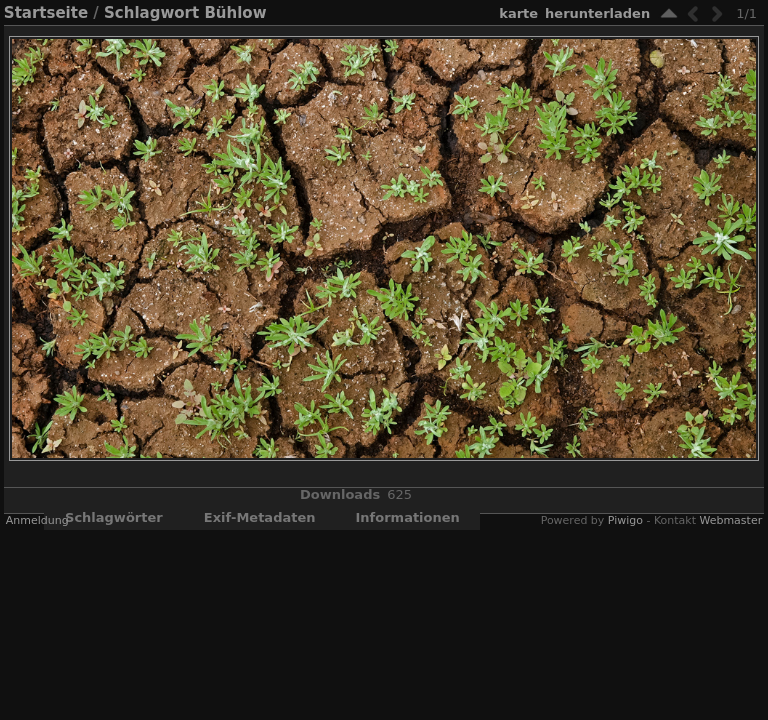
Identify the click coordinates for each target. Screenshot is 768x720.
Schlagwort (151, 13)
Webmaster (730, 520)
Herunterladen (597, 13)
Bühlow (235, 13)
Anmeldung (37, 520)
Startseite (46, 13)
